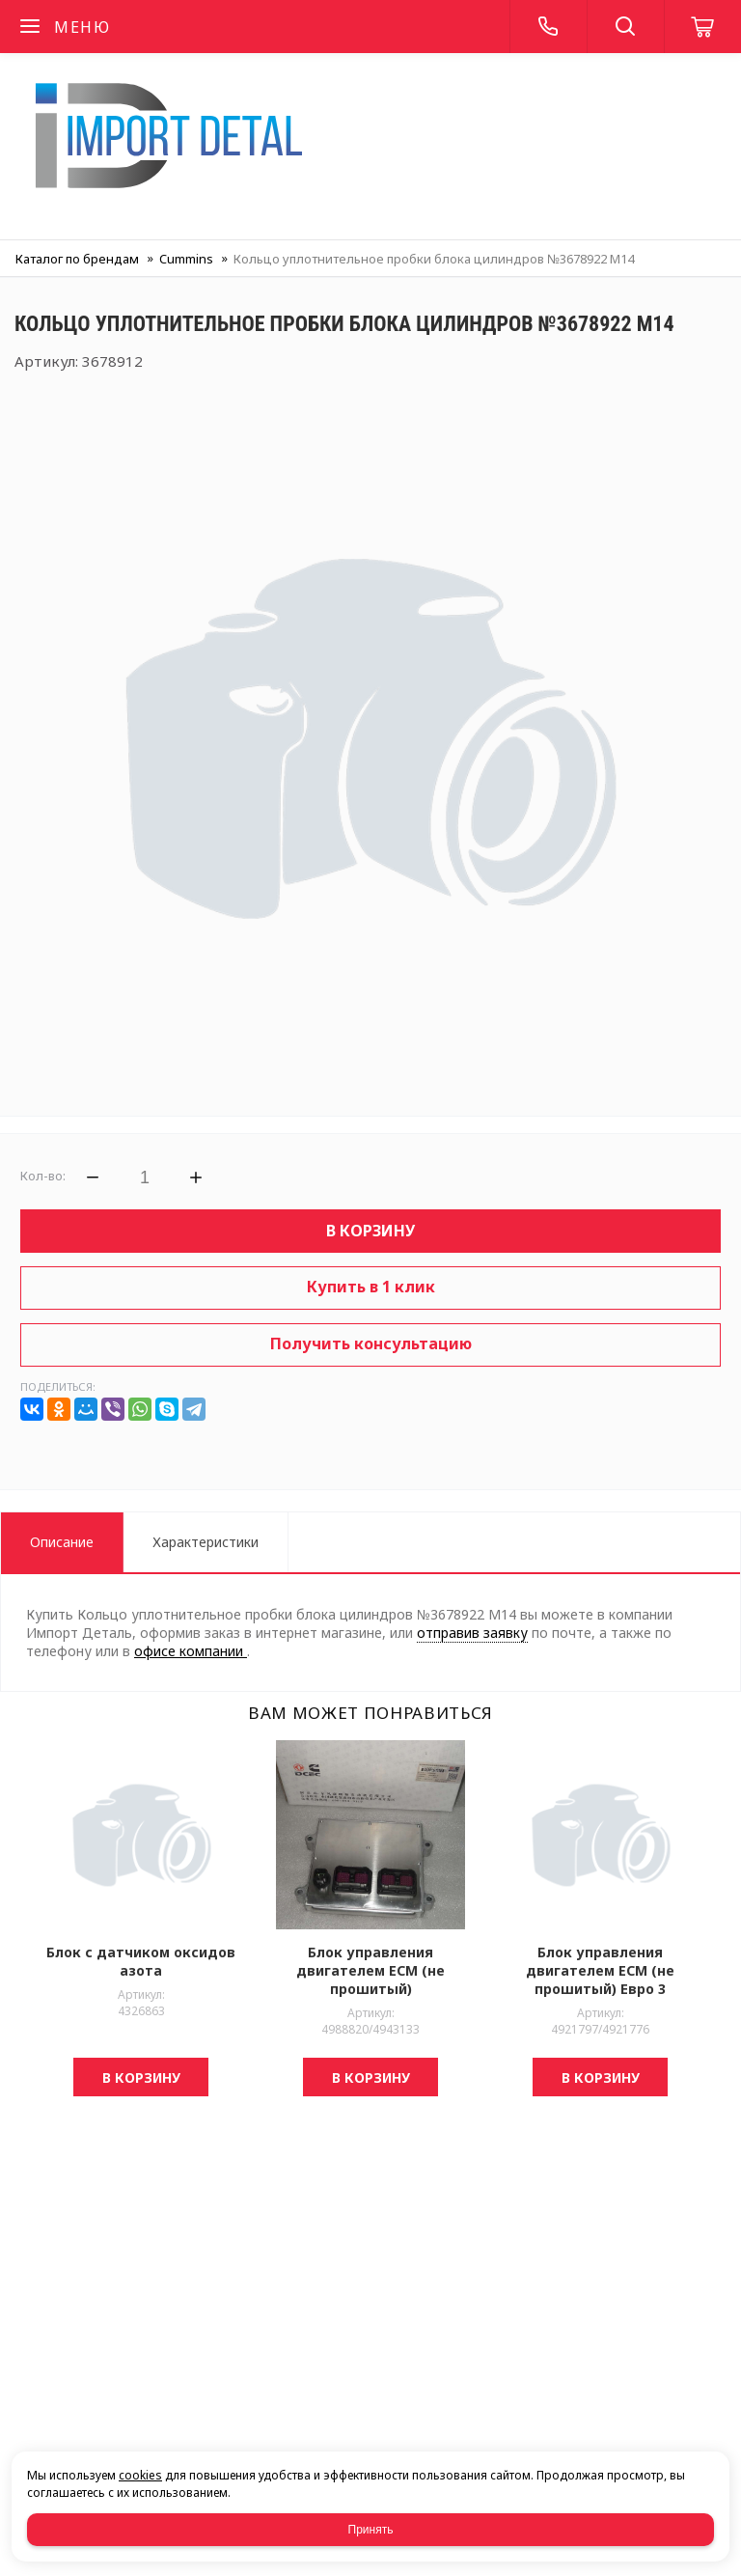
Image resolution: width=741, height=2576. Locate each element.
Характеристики (205, 1542)
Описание (62, 1542)
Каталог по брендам (77, 258)
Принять (371, 2529)
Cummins (186, 258)
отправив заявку (472, 1632)
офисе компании (190, 1651)
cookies (140, 2475)
